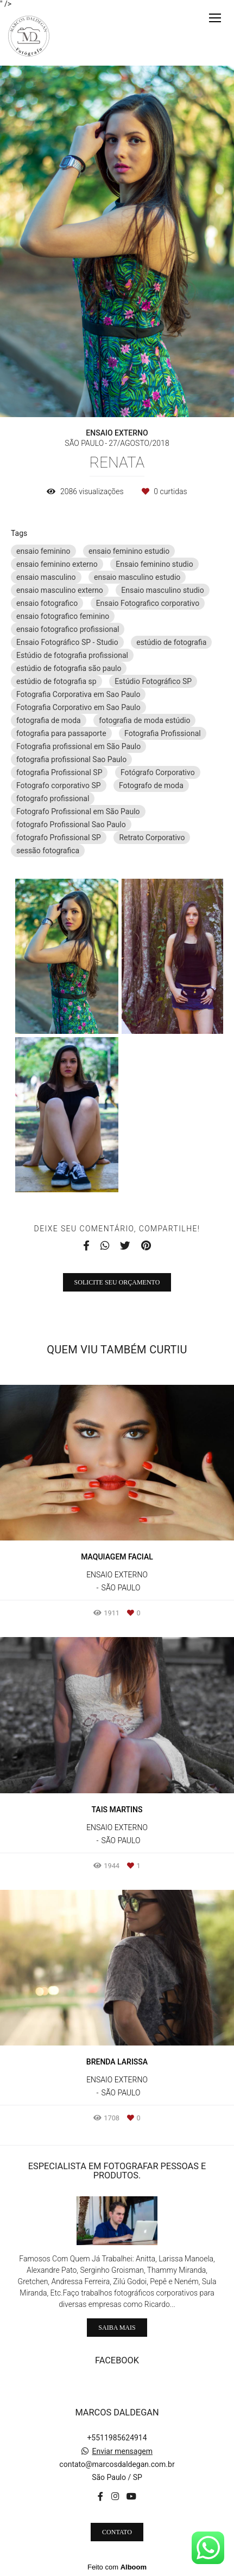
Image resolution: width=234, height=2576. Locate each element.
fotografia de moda (48, 720)
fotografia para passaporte (61, 733)
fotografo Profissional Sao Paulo (71, 824)
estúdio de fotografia (171, 642)
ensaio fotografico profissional (67, 629)
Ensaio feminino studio (154, 564)
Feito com (117, 2567)
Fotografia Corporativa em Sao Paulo (78, 694)
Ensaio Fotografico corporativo (148, 603)
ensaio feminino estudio (128, 551)
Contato (117, 2532)
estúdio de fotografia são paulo (68, 668)
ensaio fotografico (47, 603)
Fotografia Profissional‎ (162, 733)
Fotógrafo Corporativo (158, 772)
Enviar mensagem (122, 2451)
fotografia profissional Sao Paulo (71, 759)
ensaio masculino (46, 577)
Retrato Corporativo (152, 837)
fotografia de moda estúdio (144, 720)
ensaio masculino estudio (137, 577)
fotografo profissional (52, 798)
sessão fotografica (47, 850)
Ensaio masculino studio (162, 590)
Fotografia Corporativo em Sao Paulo (78, 707)
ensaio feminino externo (57, 564)
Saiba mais (116, 2327)
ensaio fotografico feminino (62, 616)
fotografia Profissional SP (59, 772)
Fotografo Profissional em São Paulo (78, 811)
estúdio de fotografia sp (56, 681)
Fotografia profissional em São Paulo (78, 746)
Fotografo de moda (151, 785)
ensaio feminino (43, 551)
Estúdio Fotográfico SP (153, 681)
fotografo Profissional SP (58, 837)
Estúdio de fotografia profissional (72, 655)
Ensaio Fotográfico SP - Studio (67, 642)
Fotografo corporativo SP (58, 785)
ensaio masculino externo (59, 590)
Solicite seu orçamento (117, 1282)
